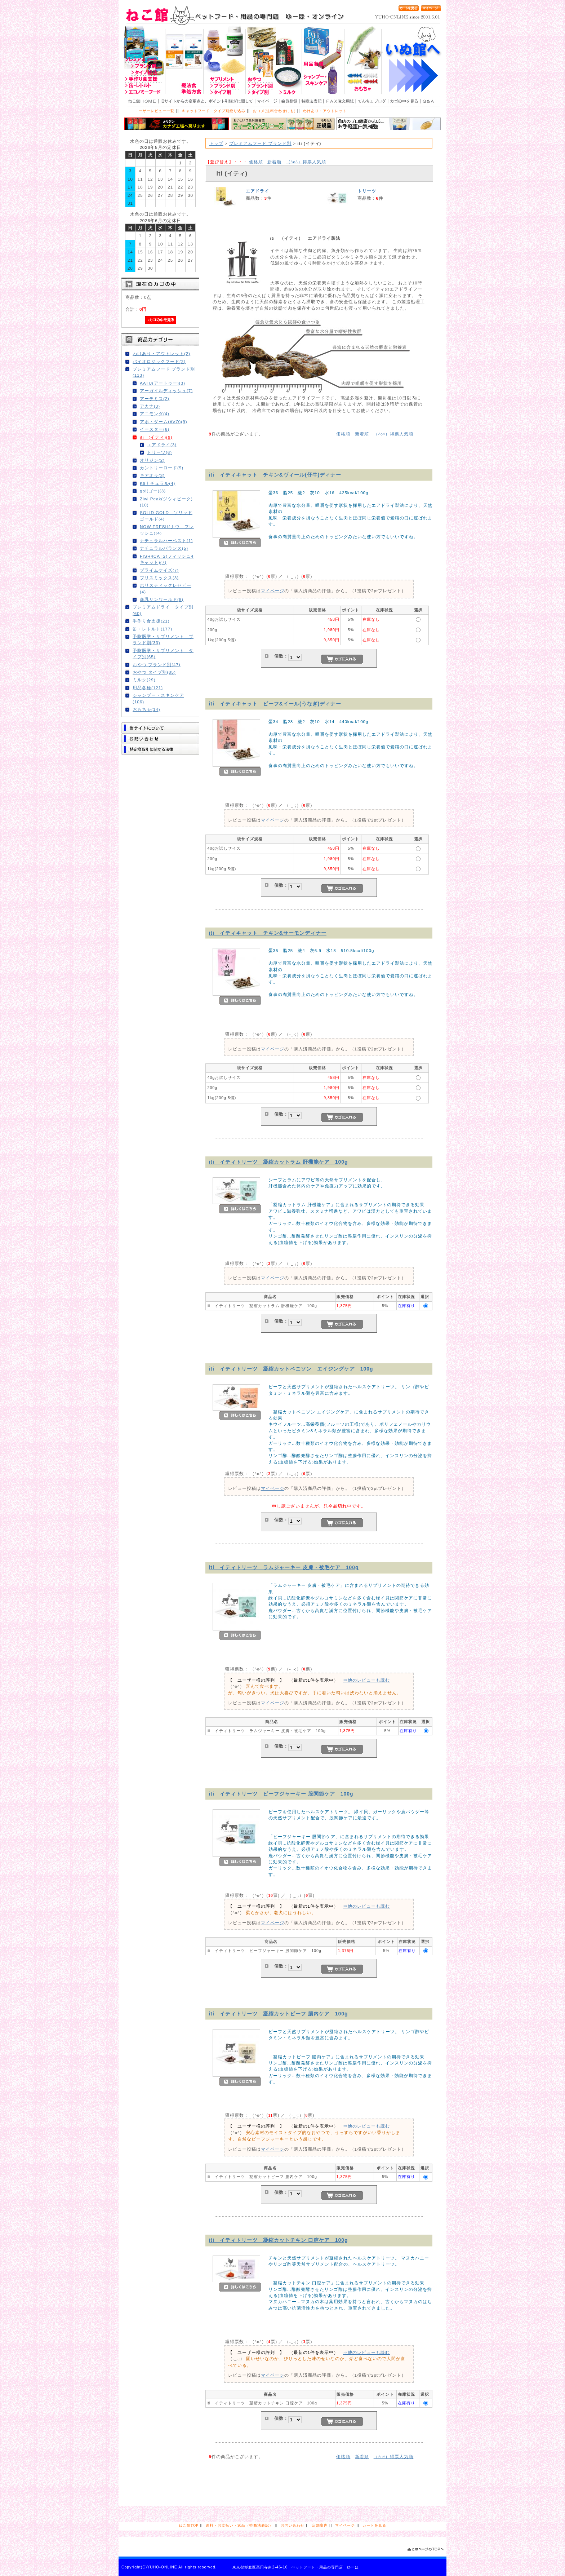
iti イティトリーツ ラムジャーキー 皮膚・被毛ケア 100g (284, 1567)
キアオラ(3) (152, 475)
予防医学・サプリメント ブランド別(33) (163, 639)
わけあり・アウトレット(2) (161, 353)
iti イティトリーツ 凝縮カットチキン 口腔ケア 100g (278, 2240)
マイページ (272, 590)
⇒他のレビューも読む (366, 1680)
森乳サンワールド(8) (161, 599)
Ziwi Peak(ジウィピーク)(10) (166, 501)
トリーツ (366, 191)
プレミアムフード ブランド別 (260, 143)
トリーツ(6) (159, 452)
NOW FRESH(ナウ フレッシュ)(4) (167, 529)
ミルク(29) (144, 679)
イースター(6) (154, 429)
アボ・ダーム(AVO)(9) (163, 421)
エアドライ (257, 191)
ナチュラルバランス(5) (164, 548)
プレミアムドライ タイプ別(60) (163, 610)
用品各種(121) (148, 687)
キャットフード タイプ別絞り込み (213, 111)
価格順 (256, 161)
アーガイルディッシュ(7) (166, 390)
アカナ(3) (150, 406)
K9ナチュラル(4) (157, 483)
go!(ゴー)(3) (153, 490)
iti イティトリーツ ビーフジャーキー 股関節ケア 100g (281, 1794)
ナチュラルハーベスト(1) (166, 540)
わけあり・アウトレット (325, 111)
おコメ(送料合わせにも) (274, 111)
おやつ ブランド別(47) (157, 664)
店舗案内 (320, 2525)
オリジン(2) (152, 460)
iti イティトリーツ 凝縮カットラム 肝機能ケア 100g (278, 1162)
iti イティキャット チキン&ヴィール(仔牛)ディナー (275, 475)
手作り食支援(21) (151, 621)
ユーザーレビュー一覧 (154, 111)
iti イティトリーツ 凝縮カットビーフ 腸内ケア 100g (278, 2014)
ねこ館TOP (188, 2525)
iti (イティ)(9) (156, 437)
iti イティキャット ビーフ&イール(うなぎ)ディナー (275, 704)
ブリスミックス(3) (159, 577)
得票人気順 (306, 161)
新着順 (274, 161)
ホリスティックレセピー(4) (165, 588)
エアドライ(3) (162, 444)
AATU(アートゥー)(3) (162, 383)
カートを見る (374, 2525)
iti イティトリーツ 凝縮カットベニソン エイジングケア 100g (291, 1369)
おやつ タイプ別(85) (154, 672)
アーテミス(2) (154, 398)
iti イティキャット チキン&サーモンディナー (267, 933)
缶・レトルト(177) (152, 629)
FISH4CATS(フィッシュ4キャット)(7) (166, 559)
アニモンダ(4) (154, 413)
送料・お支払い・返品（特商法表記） (239, 2525)
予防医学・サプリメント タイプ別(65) (163, 653)
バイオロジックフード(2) (159, 361)
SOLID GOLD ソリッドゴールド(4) (166, 515)
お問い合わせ (292, 2525)
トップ (216, 143)
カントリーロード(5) (161, 467)
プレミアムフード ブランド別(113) (164, 372)
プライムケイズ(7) (159, 570)
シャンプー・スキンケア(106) (158, 698)
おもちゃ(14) (146, 709)
